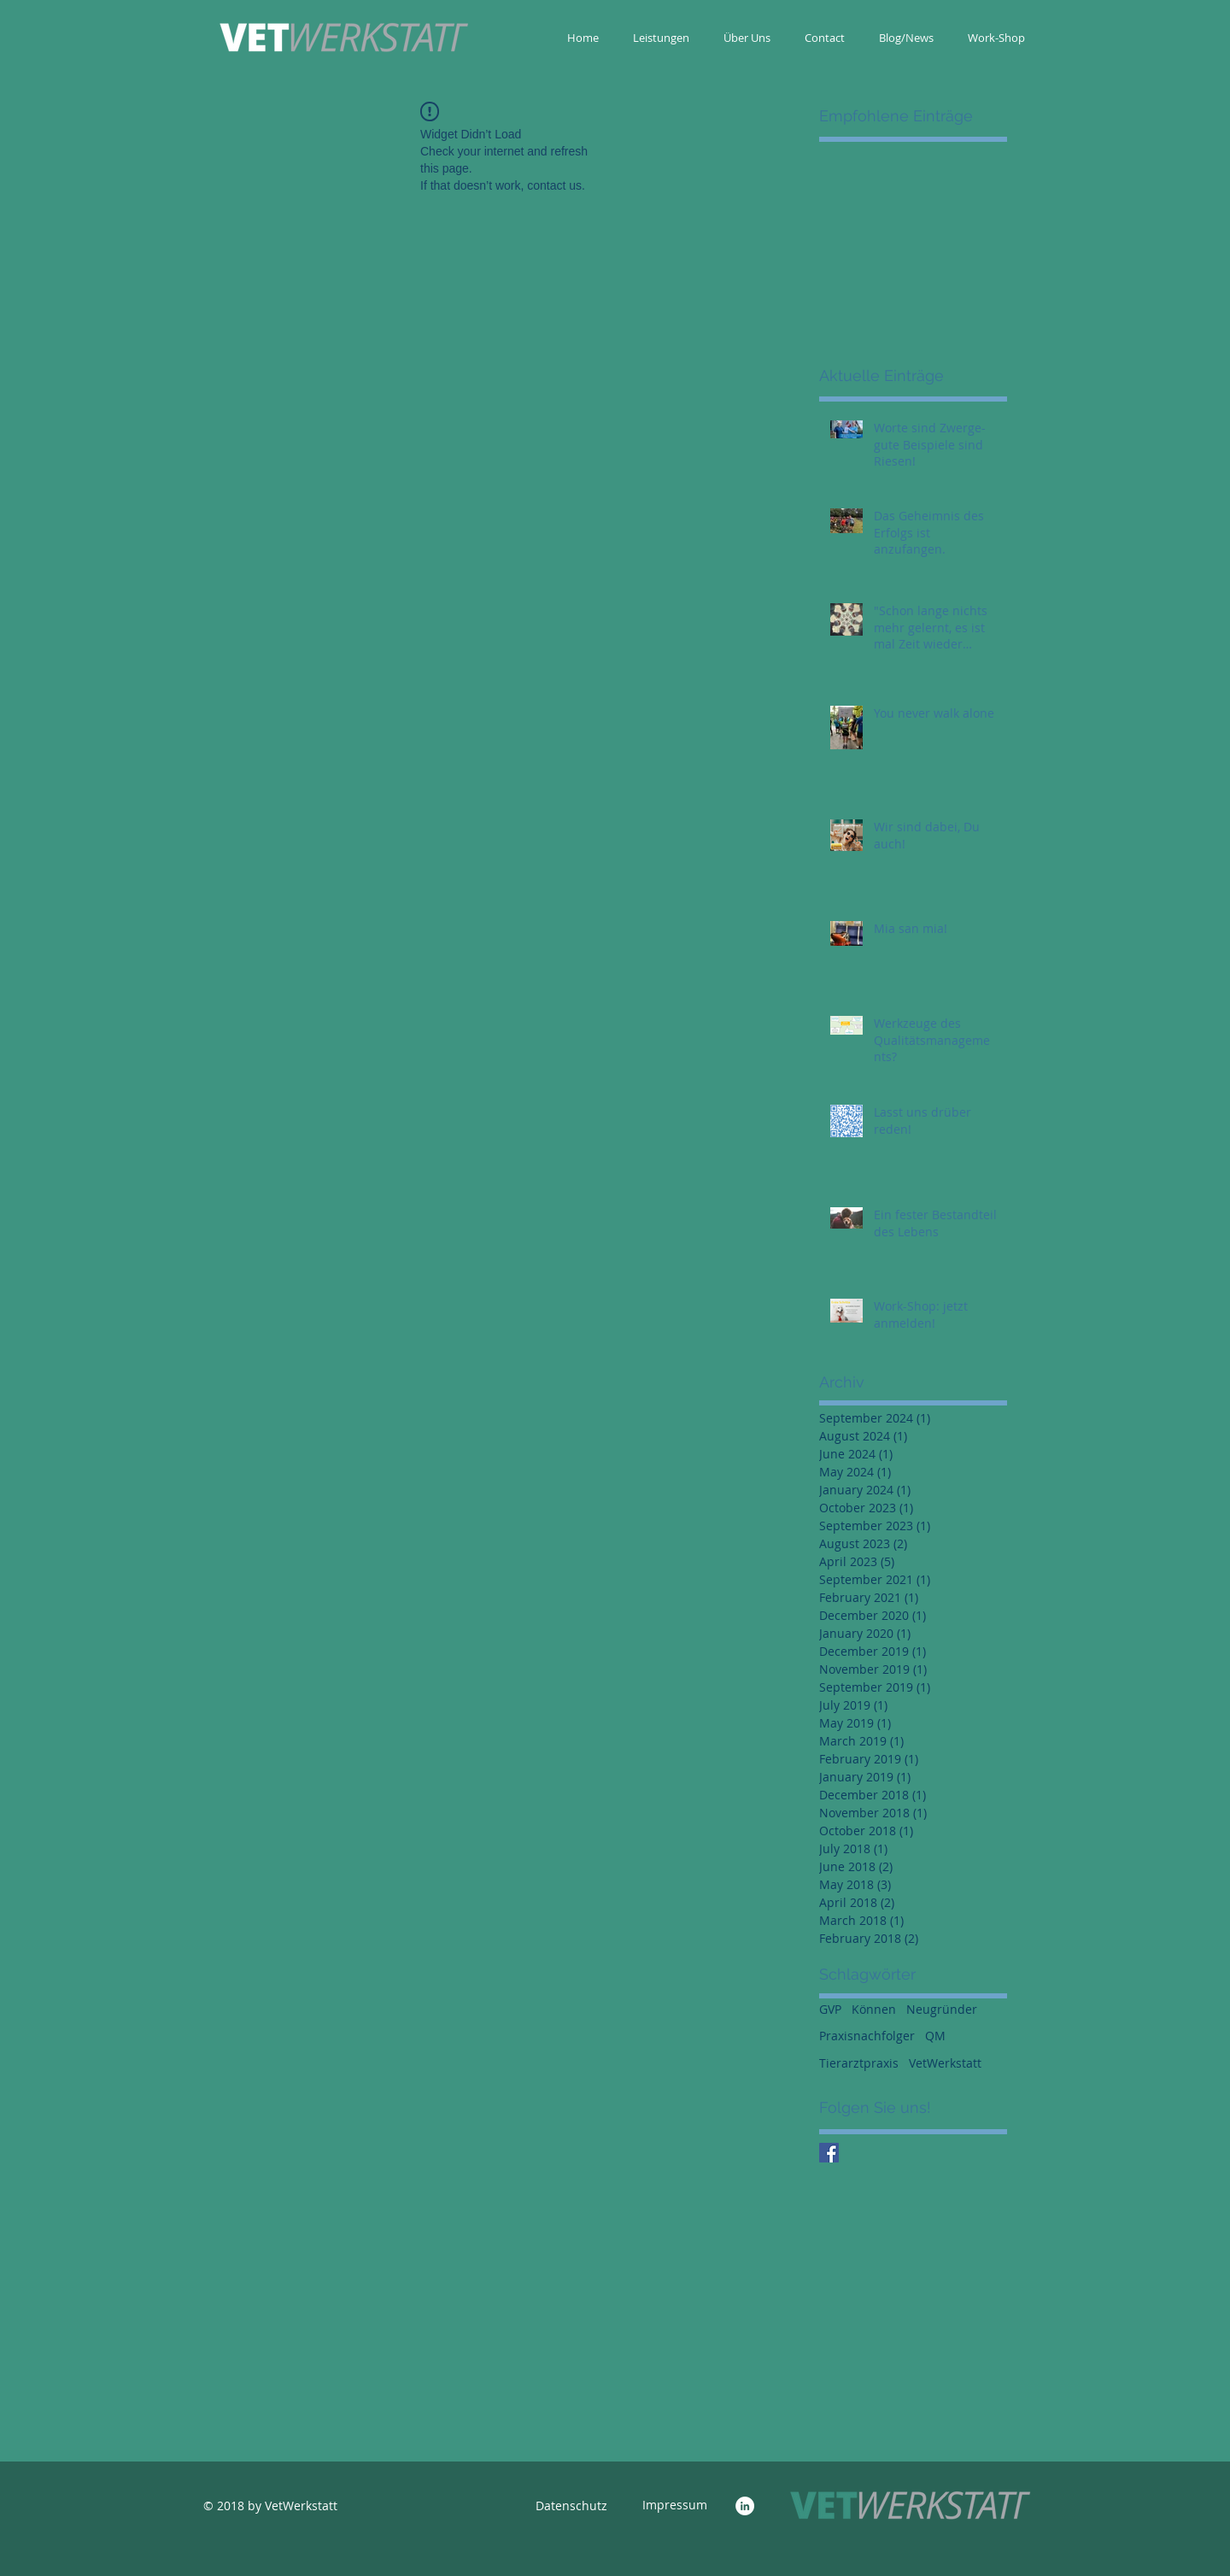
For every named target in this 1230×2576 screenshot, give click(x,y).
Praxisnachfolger (867, 2035)
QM (935, 2035)
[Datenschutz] (571, 2506)
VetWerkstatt (945, 2063)
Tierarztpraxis (859, 2063)
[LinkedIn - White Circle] (744, 2506)
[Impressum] (674, 2505)
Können (874, 2009)
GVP (830, 2009)
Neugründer (941, 2009)
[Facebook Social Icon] (829, 2152)
